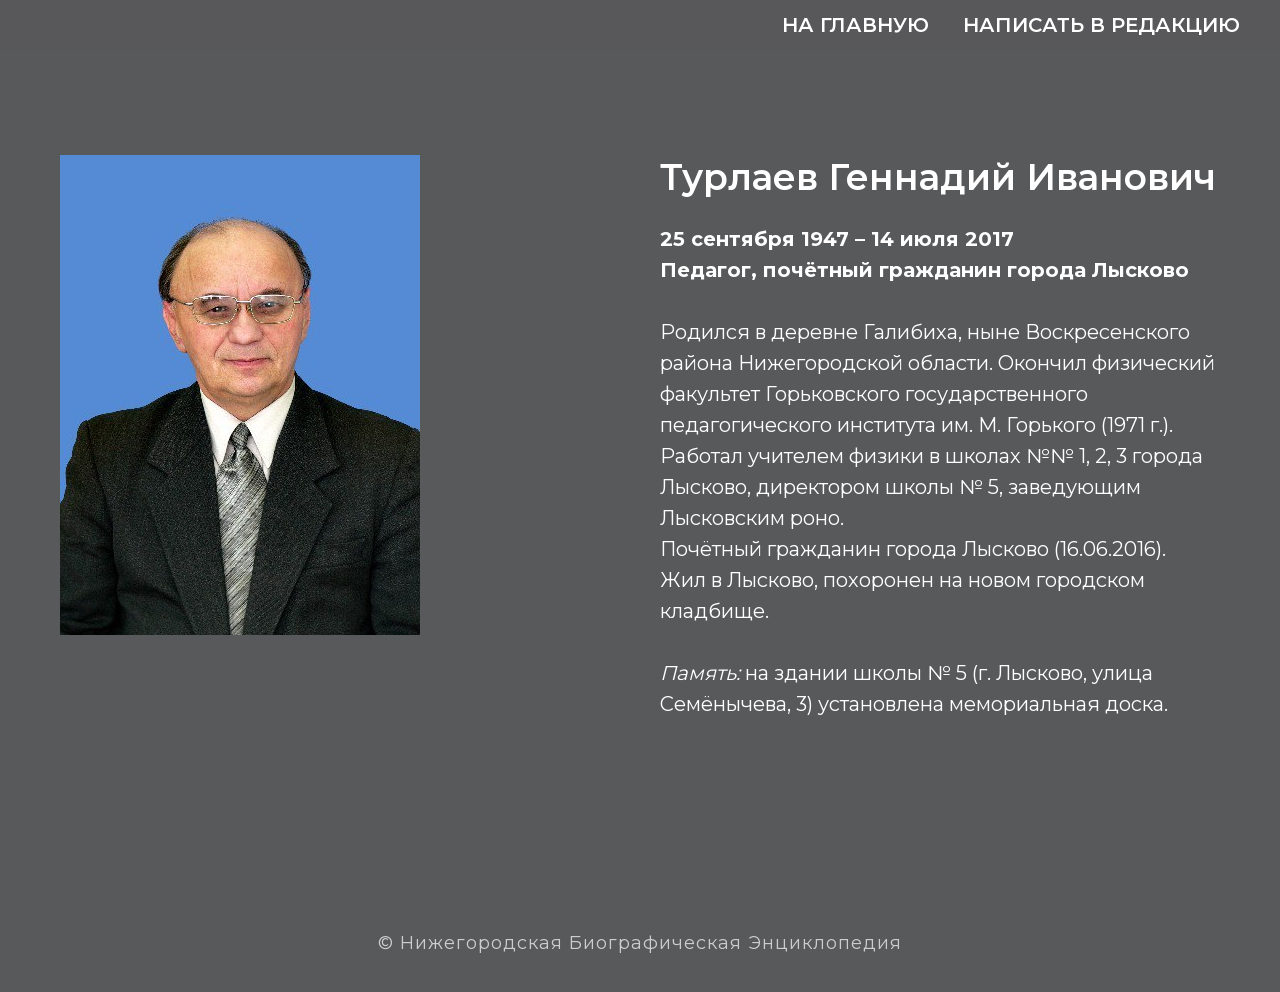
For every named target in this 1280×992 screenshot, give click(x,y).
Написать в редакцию (1101, 25)
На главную (855, 25)
